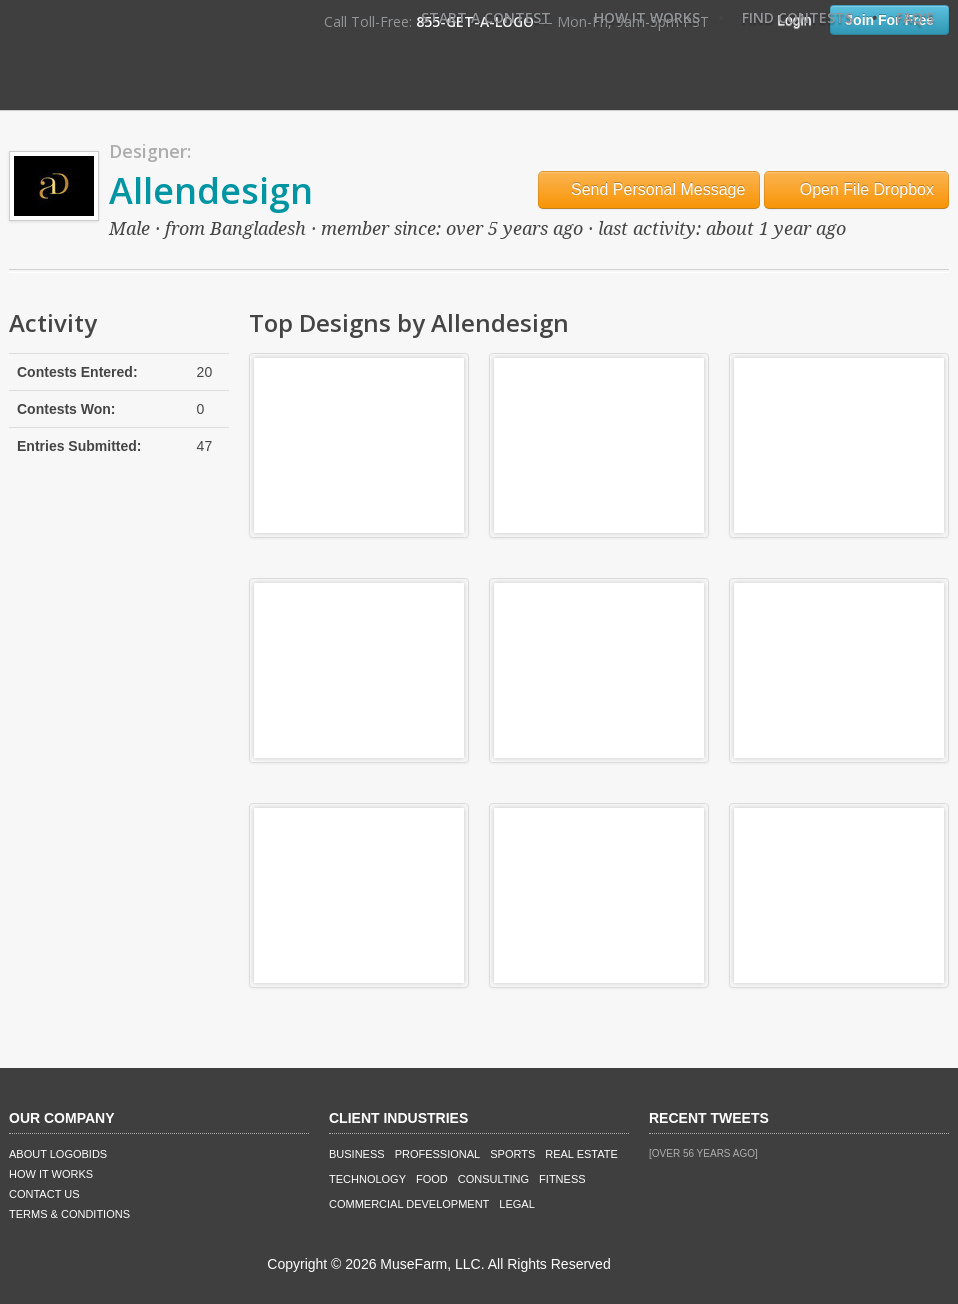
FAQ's (915, 17)
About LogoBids (58, 1154)
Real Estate (581, 1154)
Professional (438, 1154)
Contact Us (44, 1194)
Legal (516, 1204)
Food (432, 1179)
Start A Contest (486, 17)
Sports (512, 1154)
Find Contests (797, 17)
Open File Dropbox (856, 189)
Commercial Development (409, 1204)
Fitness (562, 1179)
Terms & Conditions (69, 1214)
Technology (367, 1179)
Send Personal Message (649, 189)
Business (357, 1154)
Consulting (493, 1179)
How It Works (647, 17)
